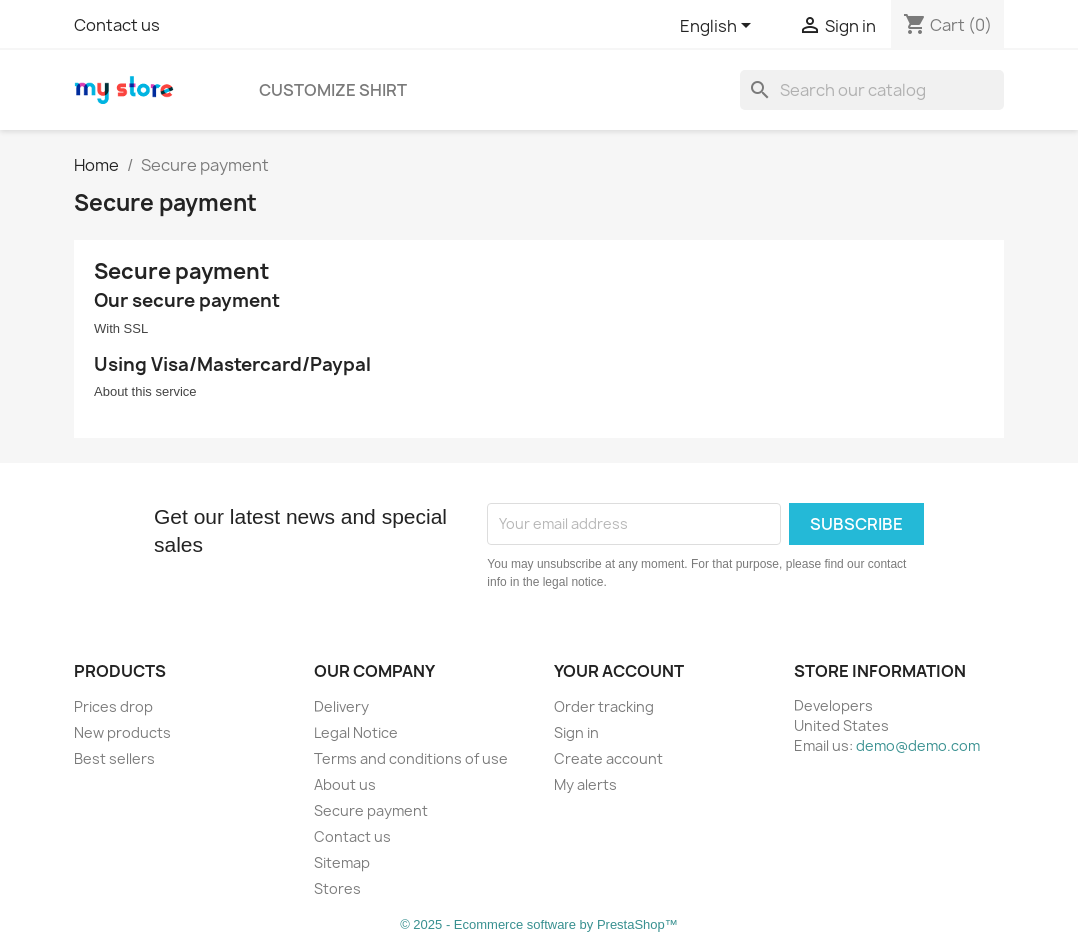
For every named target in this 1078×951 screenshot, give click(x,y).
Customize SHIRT (333, 90)
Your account (619, 671)
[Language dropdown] (719, 27)
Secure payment (371, 810)
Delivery (341, 706)
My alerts (585, 784)
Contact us (117, 25)
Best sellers (114, 758)
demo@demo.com (918, 745)
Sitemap (342, 862)
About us (345, 784)
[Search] (872, 90)
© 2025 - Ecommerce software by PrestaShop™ (539, 924)
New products (122, 732)
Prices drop (113, 706)
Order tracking (604, 706)
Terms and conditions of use (411, 758)
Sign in (576, 732)
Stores (337, 888)
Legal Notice (356, 732)
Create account (608, 758)
